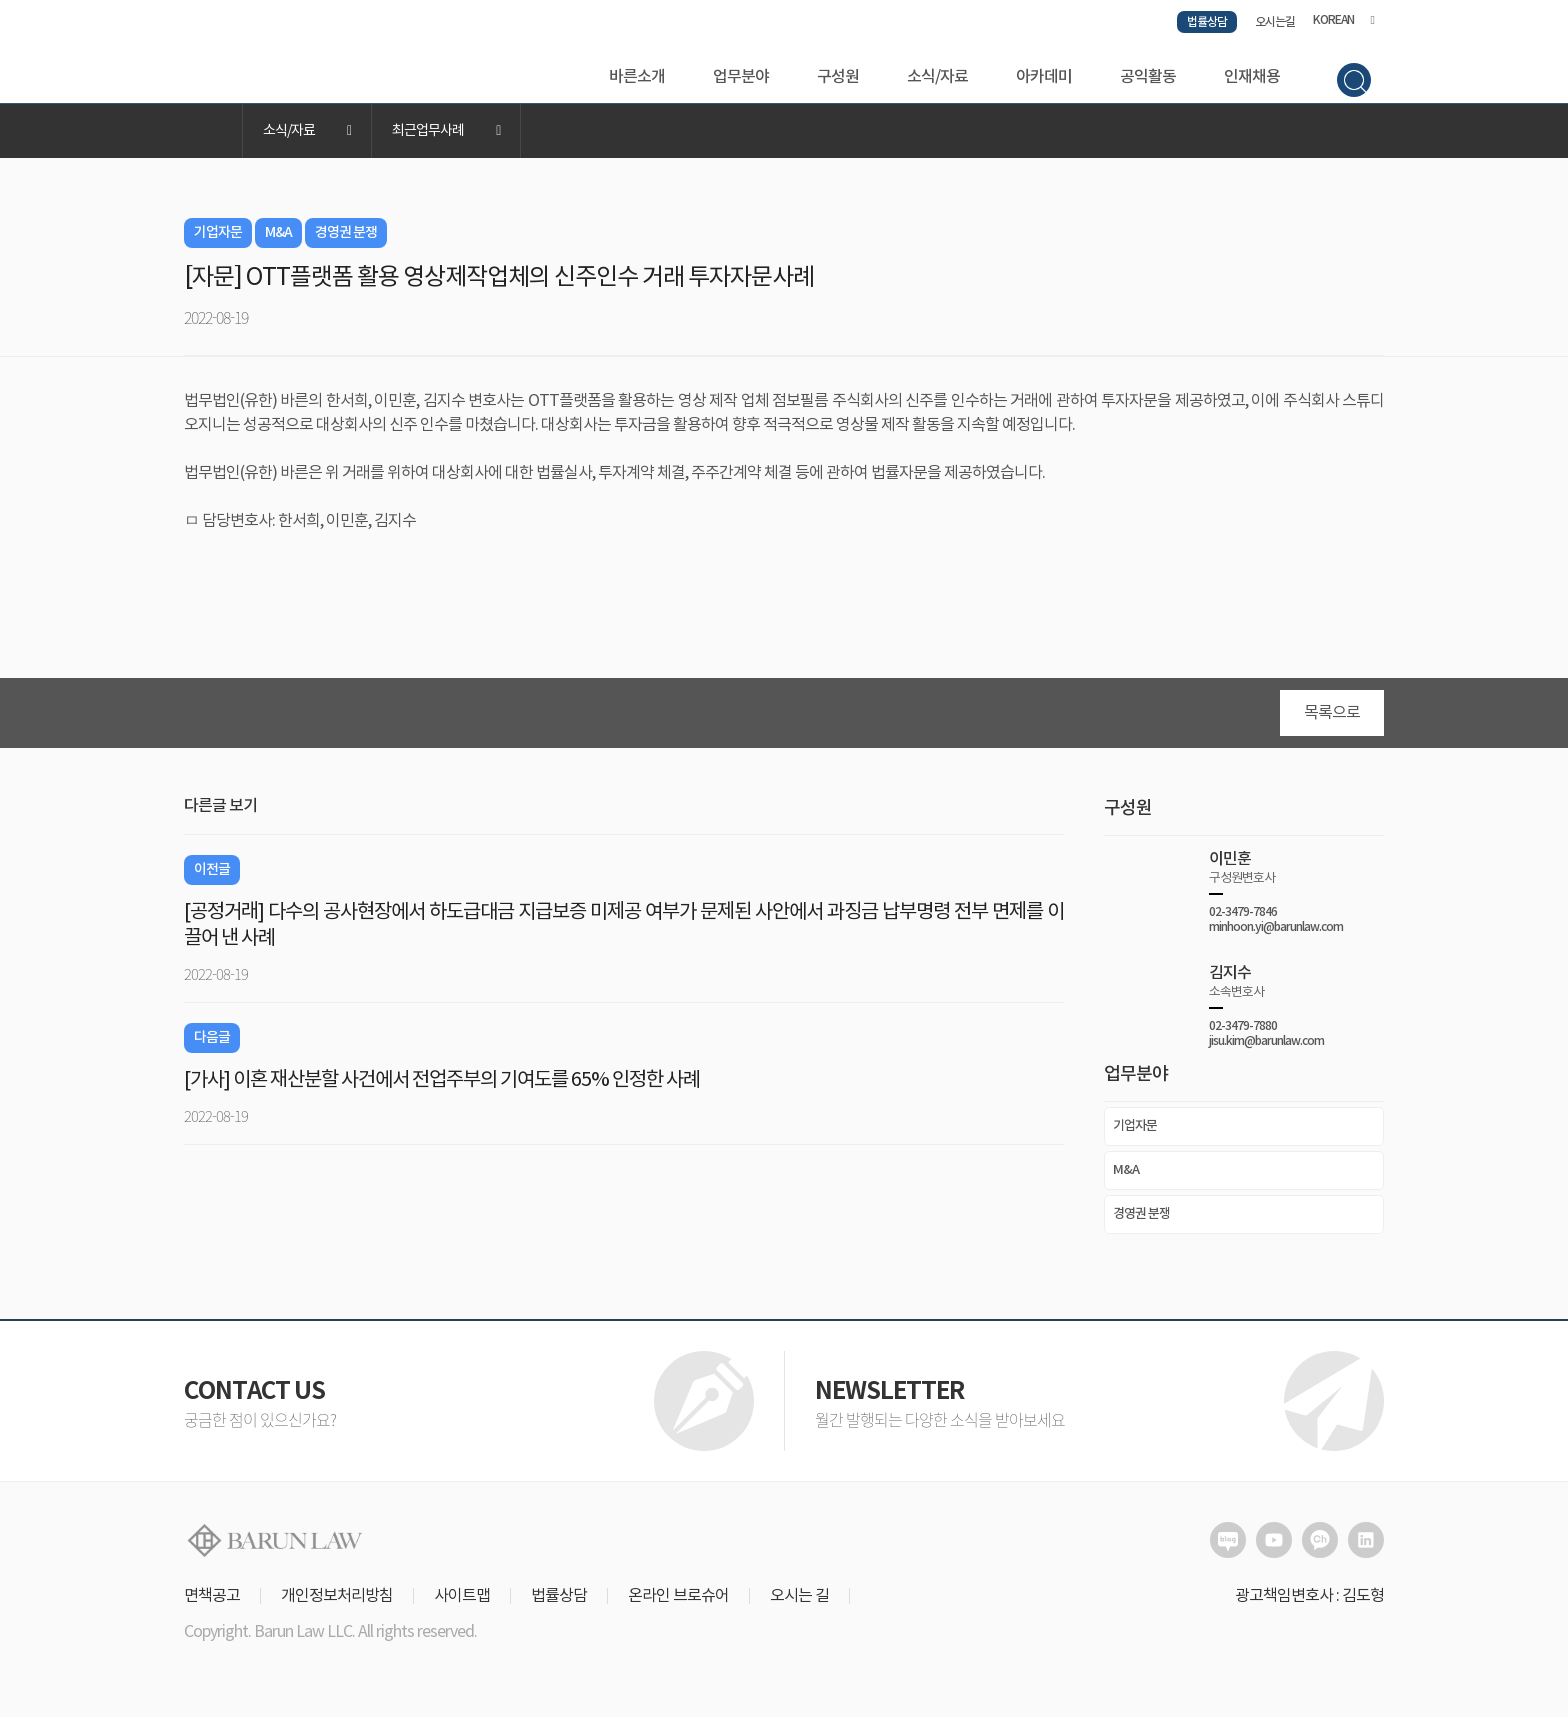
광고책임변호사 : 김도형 (1309, 1603)
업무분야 (741, 77)
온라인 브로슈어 (678, 1603)
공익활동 (1148, 77)
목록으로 (1332, 720)
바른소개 (637, 77)
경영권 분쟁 (1141, 1221)
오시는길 (1275, 22)
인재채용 (1252, 77)
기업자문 (1135, 1133)
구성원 (838, 77)
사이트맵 (462, 1603)
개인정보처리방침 (337, 1603)
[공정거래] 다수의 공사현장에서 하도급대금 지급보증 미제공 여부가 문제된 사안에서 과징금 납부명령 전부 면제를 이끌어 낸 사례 (624, 932)
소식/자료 (937, 77)
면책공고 (212, 1603)
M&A (1126, 1177)
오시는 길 (799, 1603)
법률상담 (1207, 22)
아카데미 (1044, 77)
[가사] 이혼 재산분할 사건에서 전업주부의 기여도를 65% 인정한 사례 (442, 1087)
